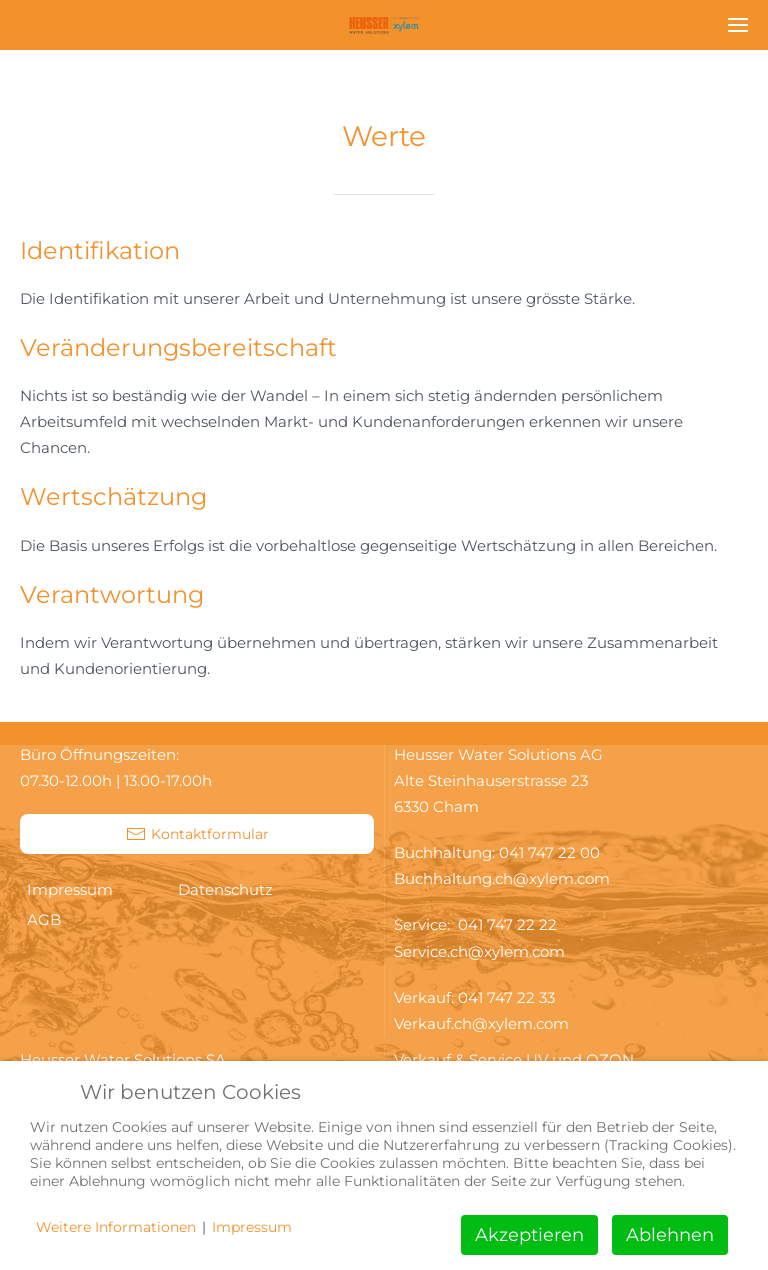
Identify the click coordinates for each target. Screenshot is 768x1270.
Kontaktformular (197, 834)
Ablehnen (670, 1235)
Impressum (70, 889)
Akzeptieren (529, 1235)
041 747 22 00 (549, 852)
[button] (738, 25)
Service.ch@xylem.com (479, 951)
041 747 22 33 (506, 997)
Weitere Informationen (116, 1227)
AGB (44, 919)
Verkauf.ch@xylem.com (481, 1023)
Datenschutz (225, 889)
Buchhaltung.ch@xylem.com (502, 878)
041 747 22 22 (511, 924)
